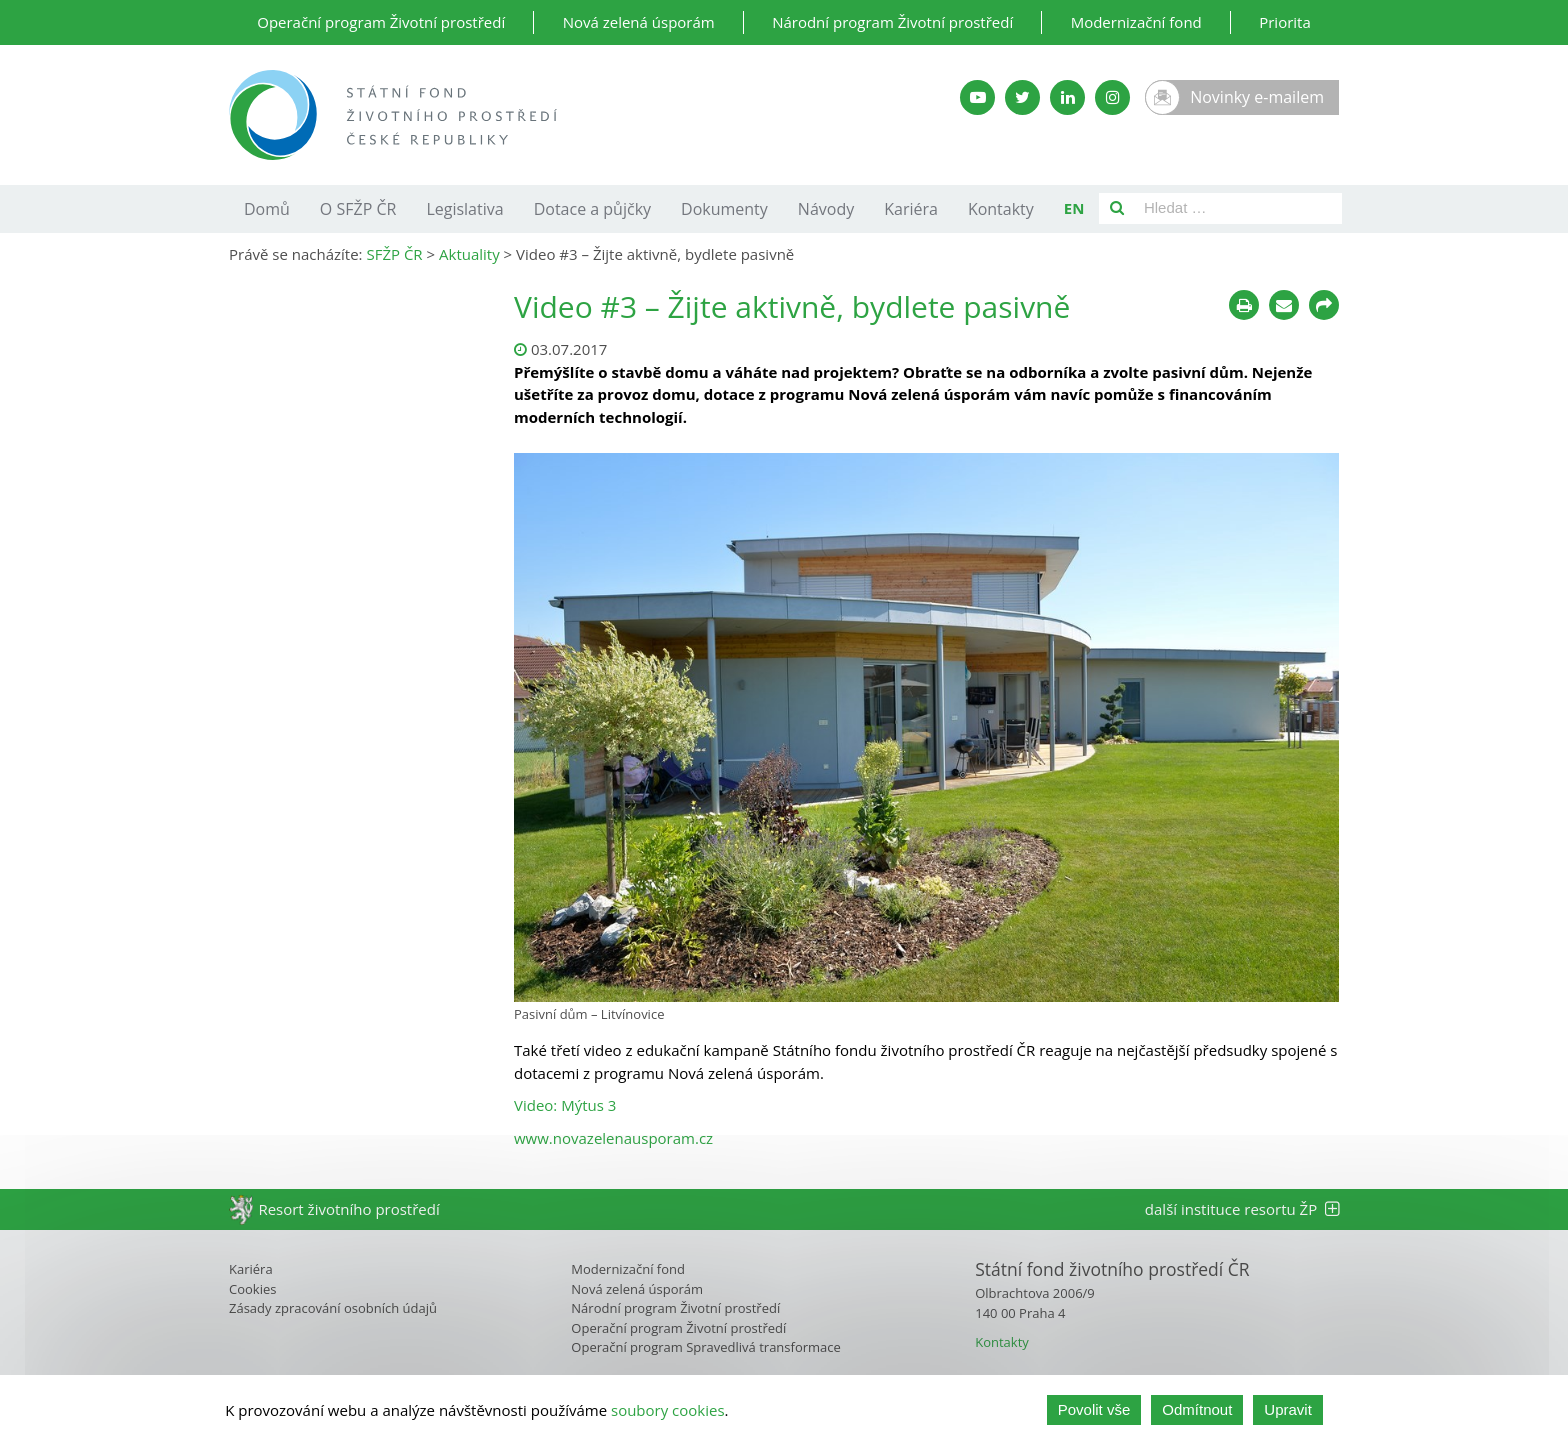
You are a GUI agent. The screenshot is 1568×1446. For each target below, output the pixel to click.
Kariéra (911, 209)
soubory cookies (668, 1410)
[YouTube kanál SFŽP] (977, 97)
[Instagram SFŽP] (1112, 97)
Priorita (1285, 22)
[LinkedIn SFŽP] (1067, 97)
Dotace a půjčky (592, 209)
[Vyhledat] (1117, 208)
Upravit (1288, 1409)
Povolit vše (1094, 1409)
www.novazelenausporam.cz (613, 1138)
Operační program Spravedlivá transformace (706, 1347)
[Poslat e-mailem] (1284, 305)
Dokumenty (724, 209)
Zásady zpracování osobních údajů (333, 1308)
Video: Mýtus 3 (565, 1105)
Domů (267, 209)
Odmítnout (1197, 1409)
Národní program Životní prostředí (892, 22)
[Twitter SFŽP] (1022, 97)
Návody (826, 209)
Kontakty (1001, 209)
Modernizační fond (1136, 22)
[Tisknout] (1244, 305)
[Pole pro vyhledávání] (1238, 208)
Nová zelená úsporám (639, 22)
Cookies (252, 1289)
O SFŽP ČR (358, 209)
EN (1074, 208)
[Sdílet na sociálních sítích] (1324, 305)
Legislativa (464, 209)
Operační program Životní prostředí (381, 22)
